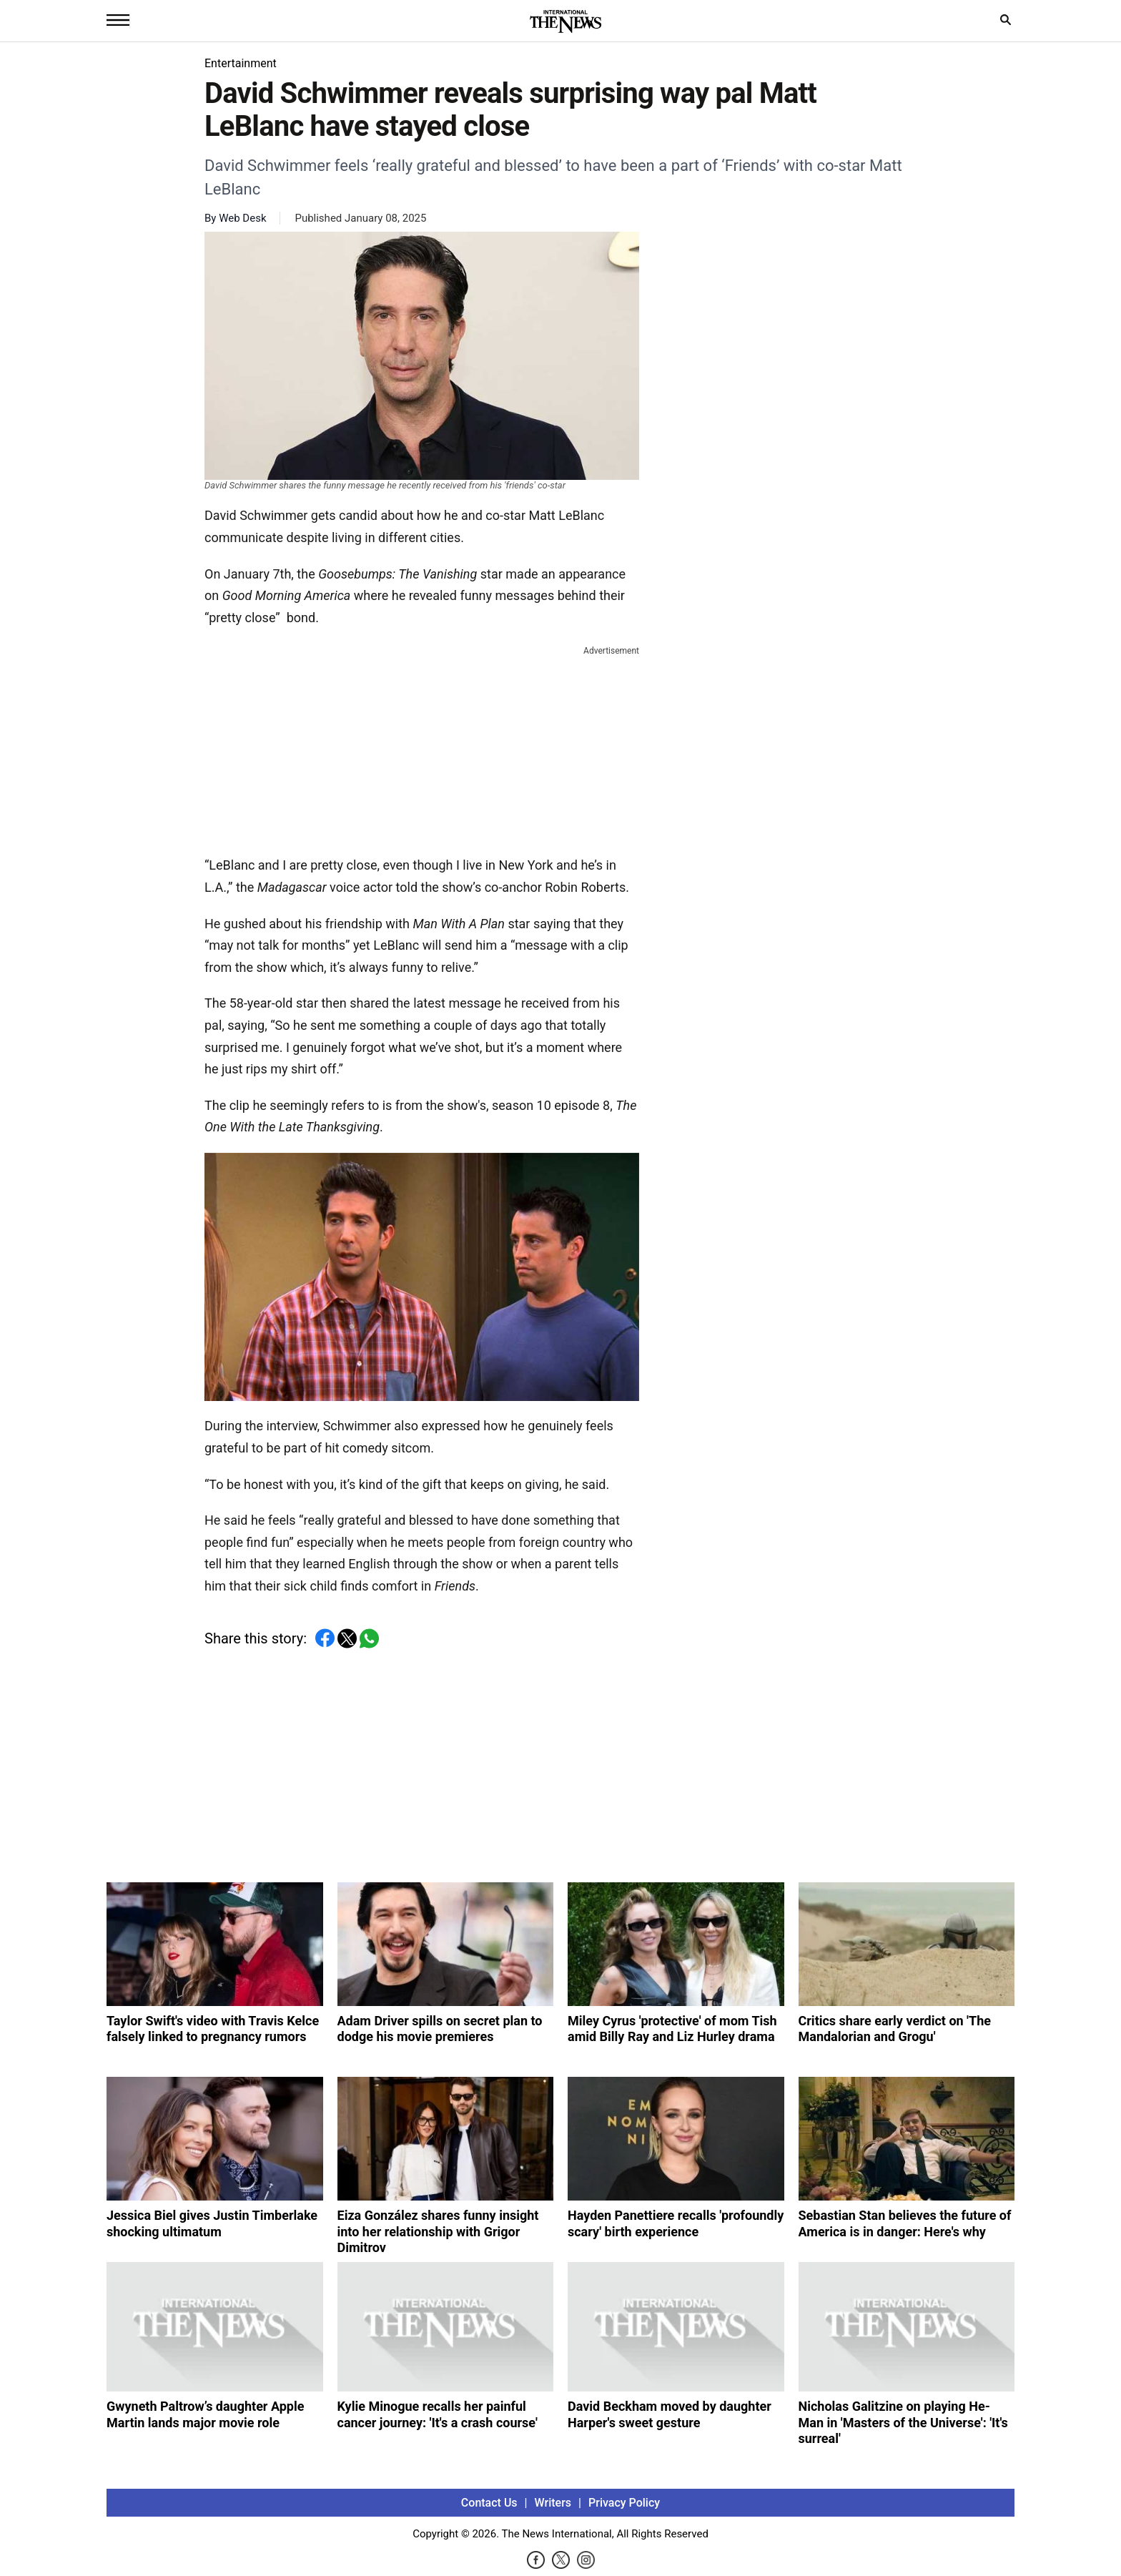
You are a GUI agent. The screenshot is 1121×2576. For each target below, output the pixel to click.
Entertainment (240, 63)
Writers (553, 2502)
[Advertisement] (422, 748)
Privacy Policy (624, 2502)
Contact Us (489, 2502)
